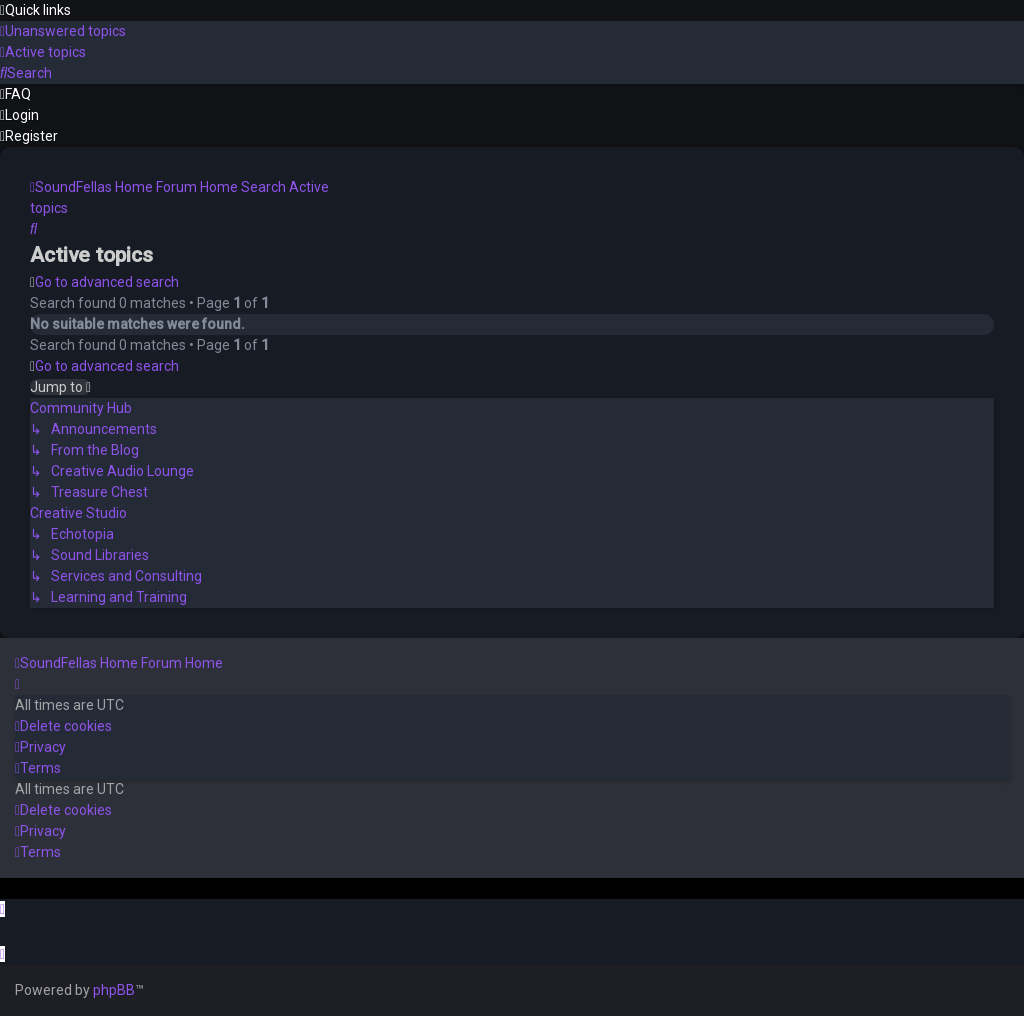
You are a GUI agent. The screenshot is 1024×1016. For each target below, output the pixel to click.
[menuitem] (63, 31)
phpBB (114, 990)
